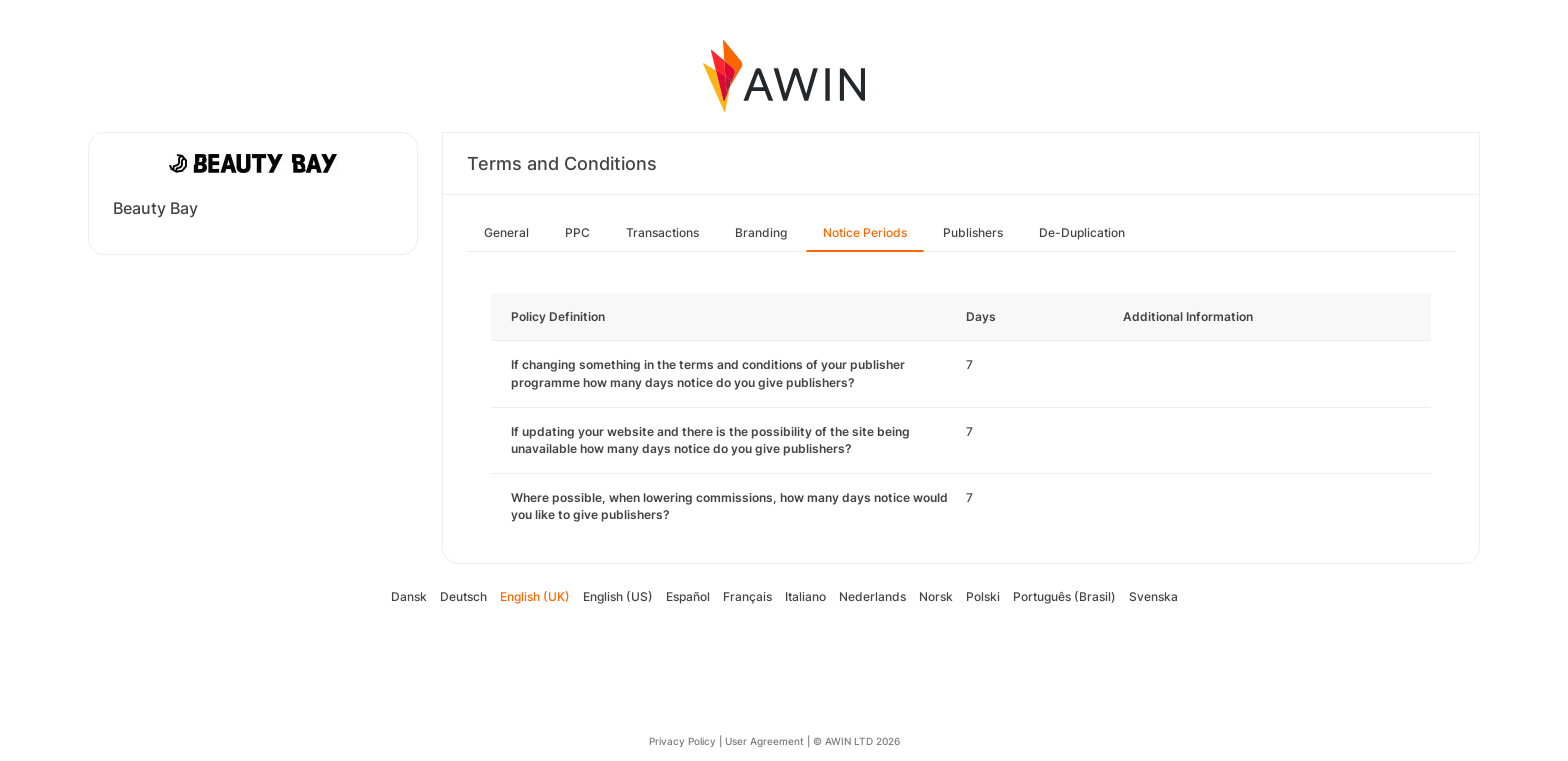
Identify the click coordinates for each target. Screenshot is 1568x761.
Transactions (662, 232)
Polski (983, 596)
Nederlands (872, 596)
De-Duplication (1082, 232)
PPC (577, 232)
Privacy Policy (682, 741)
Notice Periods (865, 232)
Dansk (409, 596)
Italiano (805, 596)
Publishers (973, 232)
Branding (761, 232)
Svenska (1153, 596)
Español (688, 596)
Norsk (936, 596)
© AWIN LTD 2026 (856, 741)
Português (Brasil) (1064, 596)
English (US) (618, 596)
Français (747, 596)
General (506, 232)
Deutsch (463, 596)
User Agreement (764, 741)
